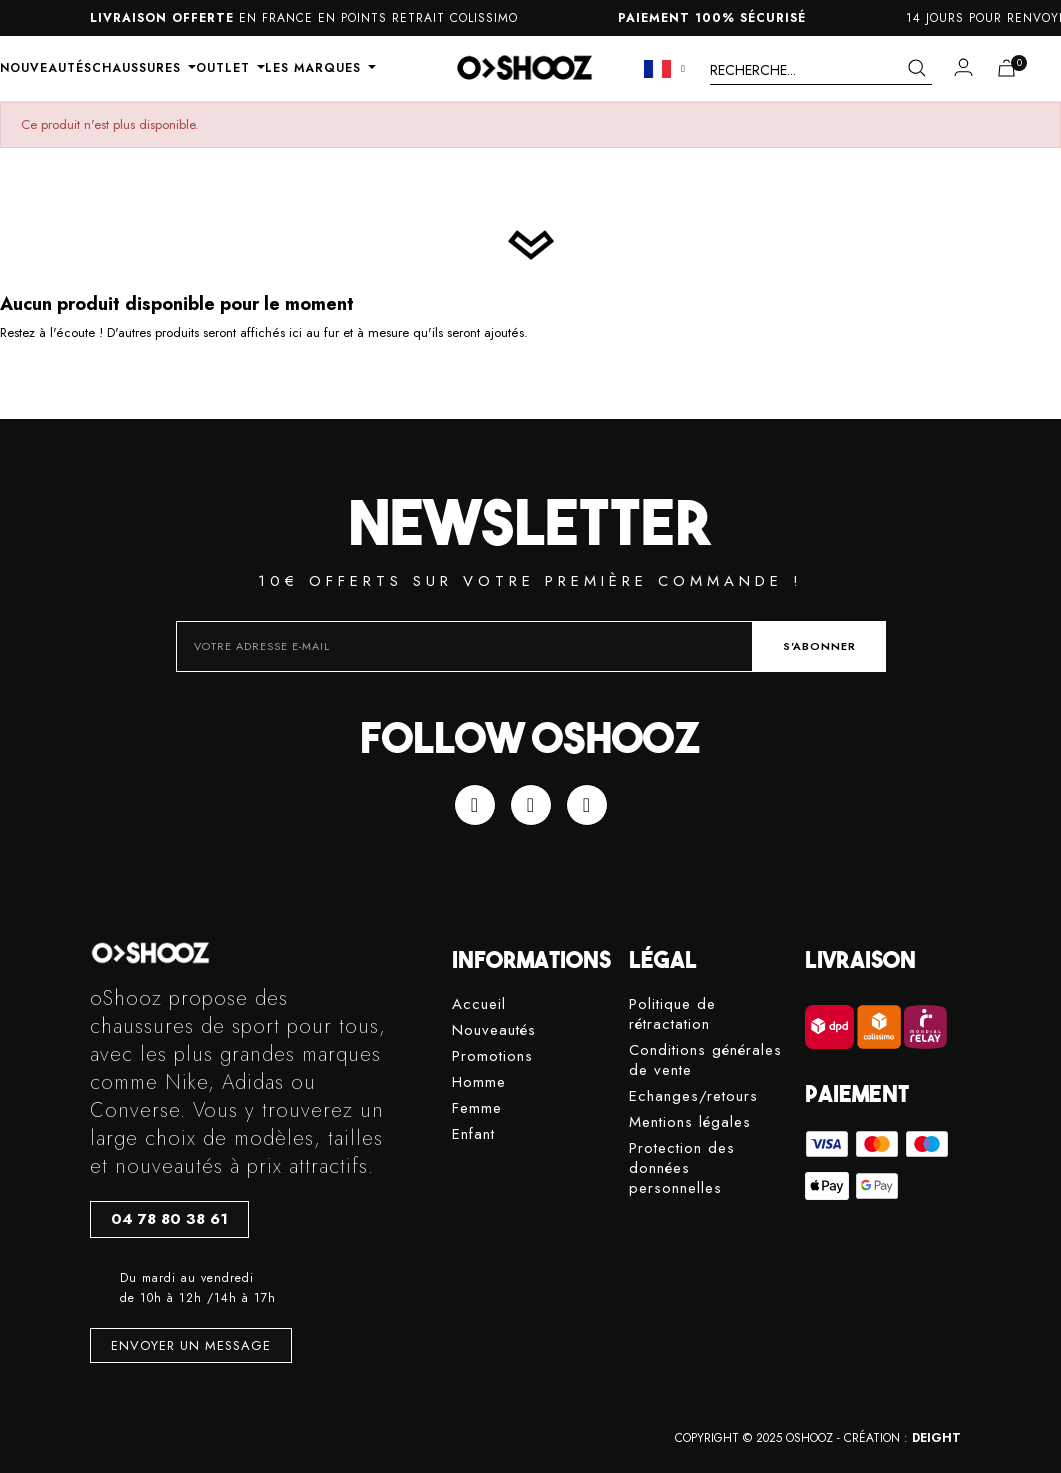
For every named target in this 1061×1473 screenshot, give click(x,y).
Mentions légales (690, 1122)
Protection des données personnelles (682, 1168)
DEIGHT (936, 1438)
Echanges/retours (693, 1096)
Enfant (473, 1134)
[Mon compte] (963, 67)
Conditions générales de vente (705, 1060)
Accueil (479, 1004)
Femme (477, 1108)
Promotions (492, 1056)
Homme (479, 1082)
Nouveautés (494, 1030)
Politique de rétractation (672, 1014)
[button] (169, 1219)
